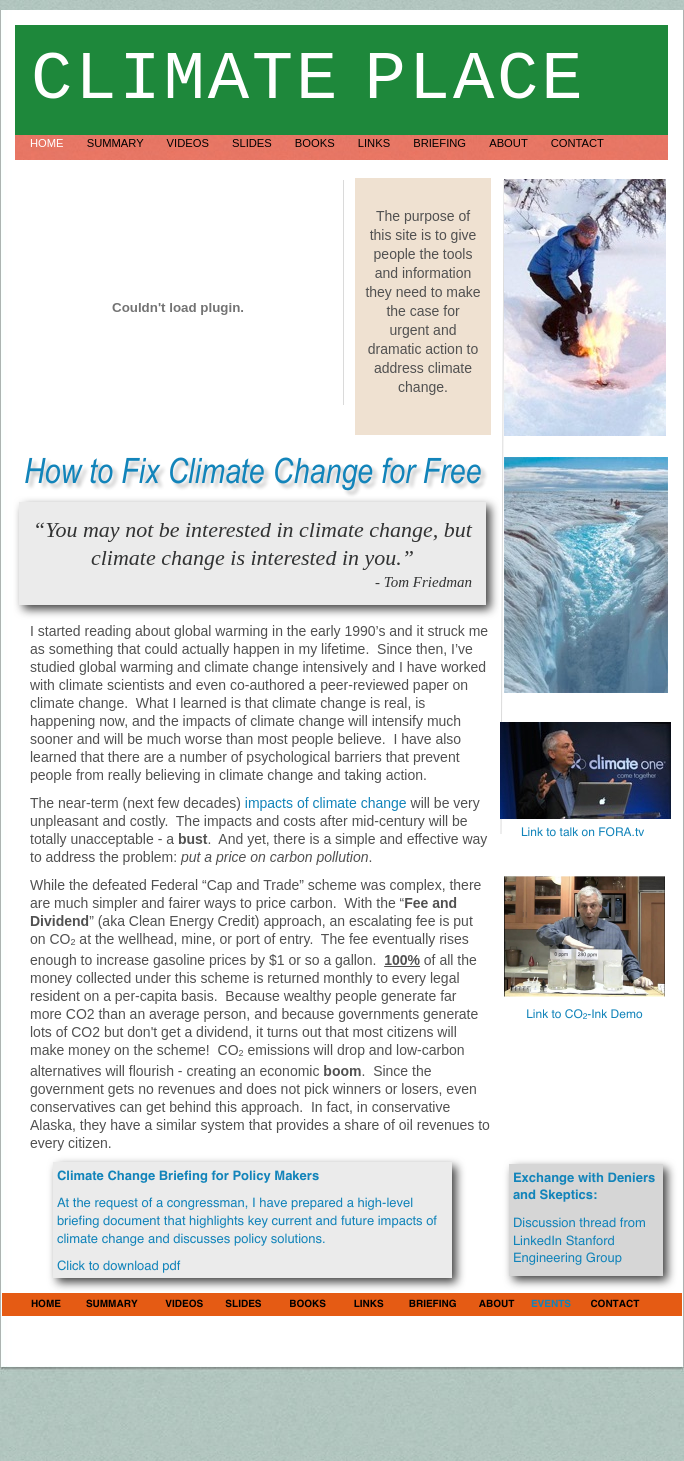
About (509, 143)
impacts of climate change (326, 803)
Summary (117, 143)
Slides (253, 143)
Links (375, 143)
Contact (577, 143)
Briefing (441, 143)
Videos (189, 143)
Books (316, 143)
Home (48, 143)
